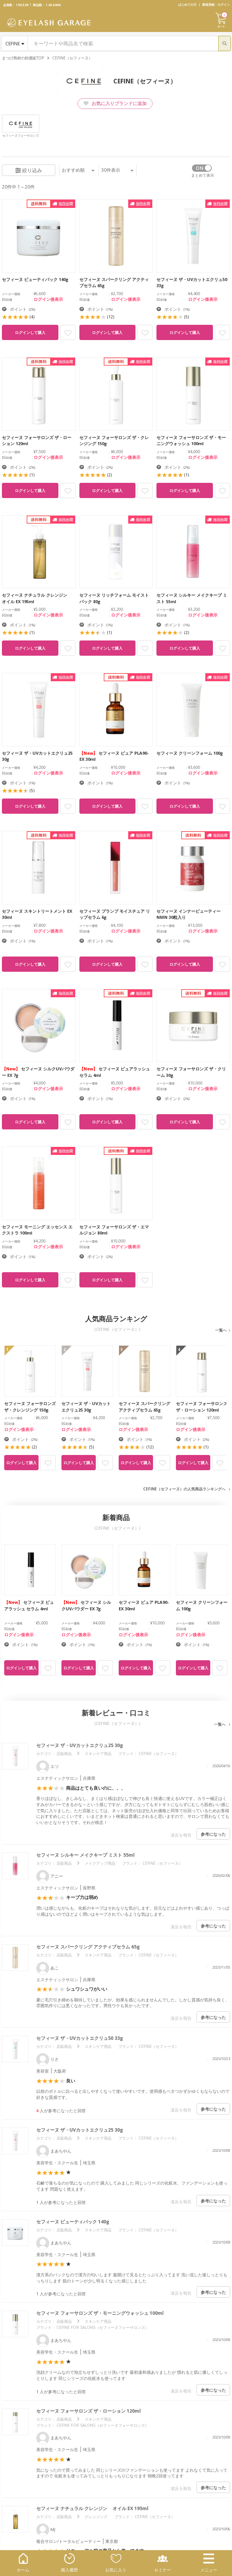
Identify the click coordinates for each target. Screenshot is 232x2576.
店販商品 (64, 1753)
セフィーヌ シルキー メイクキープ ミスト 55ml (85, 1855)
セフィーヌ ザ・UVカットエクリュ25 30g (79, 1745)
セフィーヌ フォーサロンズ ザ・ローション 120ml (88, 2411)
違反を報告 (181, 1835)
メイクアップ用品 (100, 1863)
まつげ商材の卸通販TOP (23, 58)
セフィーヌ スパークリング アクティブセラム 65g (88, 1947)
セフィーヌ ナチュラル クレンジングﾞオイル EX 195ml (92, 2508)
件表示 (117, 170)
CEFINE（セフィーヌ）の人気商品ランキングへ (184, 1489)
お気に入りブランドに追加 (115, 103)
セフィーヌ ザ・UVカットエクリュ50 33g (79, 2038)
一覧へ (221, 1330)
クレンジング (96, 2516)
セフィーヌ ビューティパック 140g (72, 2221)
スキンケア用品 (98, 1753)
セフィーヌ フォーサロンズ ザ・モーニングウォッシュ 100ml (100, 2313)
